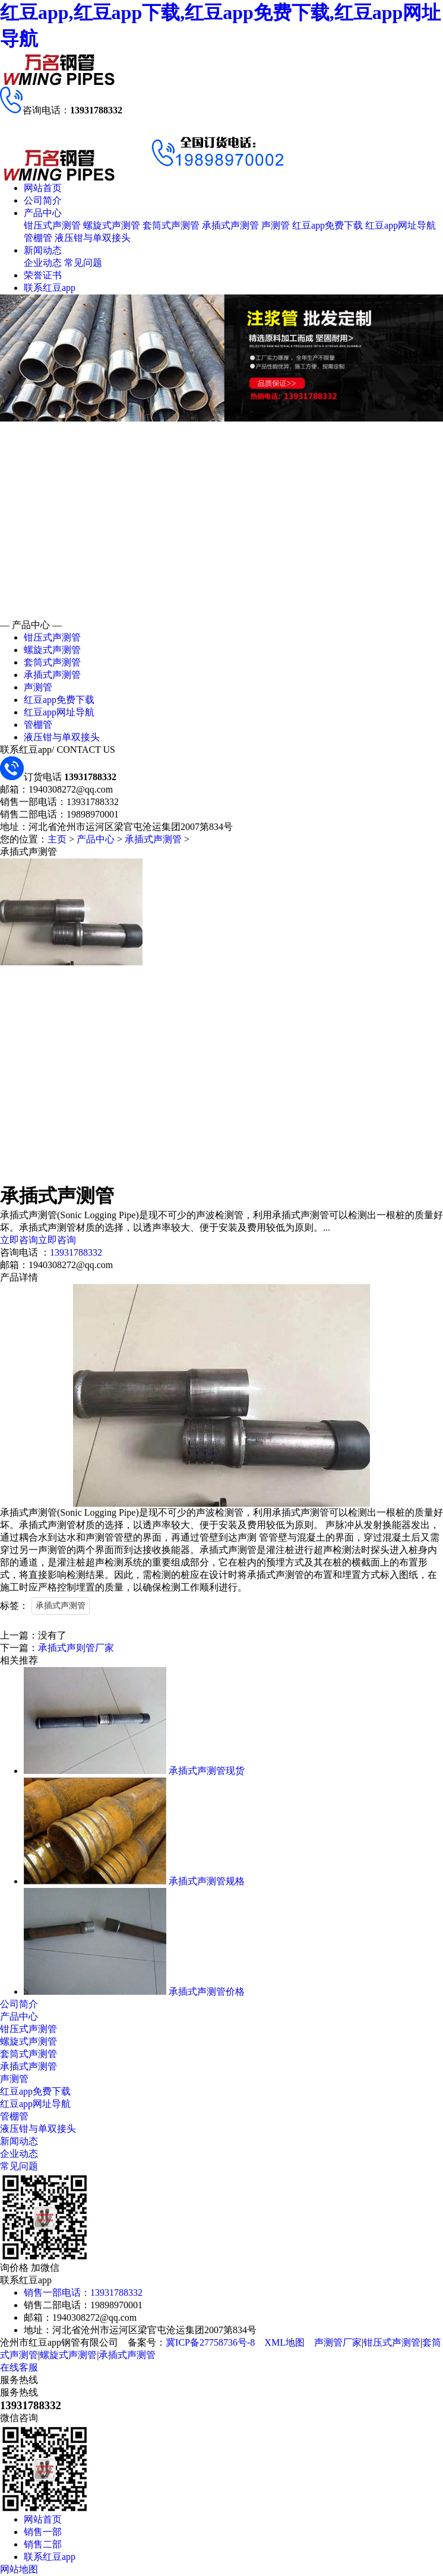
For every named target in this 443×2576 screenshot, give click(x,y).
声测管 (275, 225)
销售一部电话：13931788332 (83, 2292)
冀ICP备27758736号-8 (210, 2342)
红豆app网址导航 (400, 225)
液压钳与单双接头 (93, 238)
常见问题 (83, 263)
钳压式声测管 (52, 225)
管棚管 (38, 238)
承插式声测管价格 (207, 1991)
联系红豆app (49, 288)
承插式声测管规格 (207, 1881)
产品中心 (43, 213)
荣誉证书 (43, 275)
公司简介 (43, 200)
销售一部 (43, 2532)
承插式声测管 (230, 225)
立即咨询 (19, 1240)
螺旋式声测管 (111, 225)
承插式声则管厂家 (76, 1648)
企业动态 (43, 263)
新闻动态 (43, 250)
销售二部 (43, 2544)
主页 (57, 839)
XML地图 (284, 2342)
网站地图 (19, 2569)
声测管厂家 (338, 2342)
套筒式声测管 (171, 225)
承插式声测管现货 (207, 1771)
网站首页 (43, 188)
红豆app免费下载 (327, 225)
